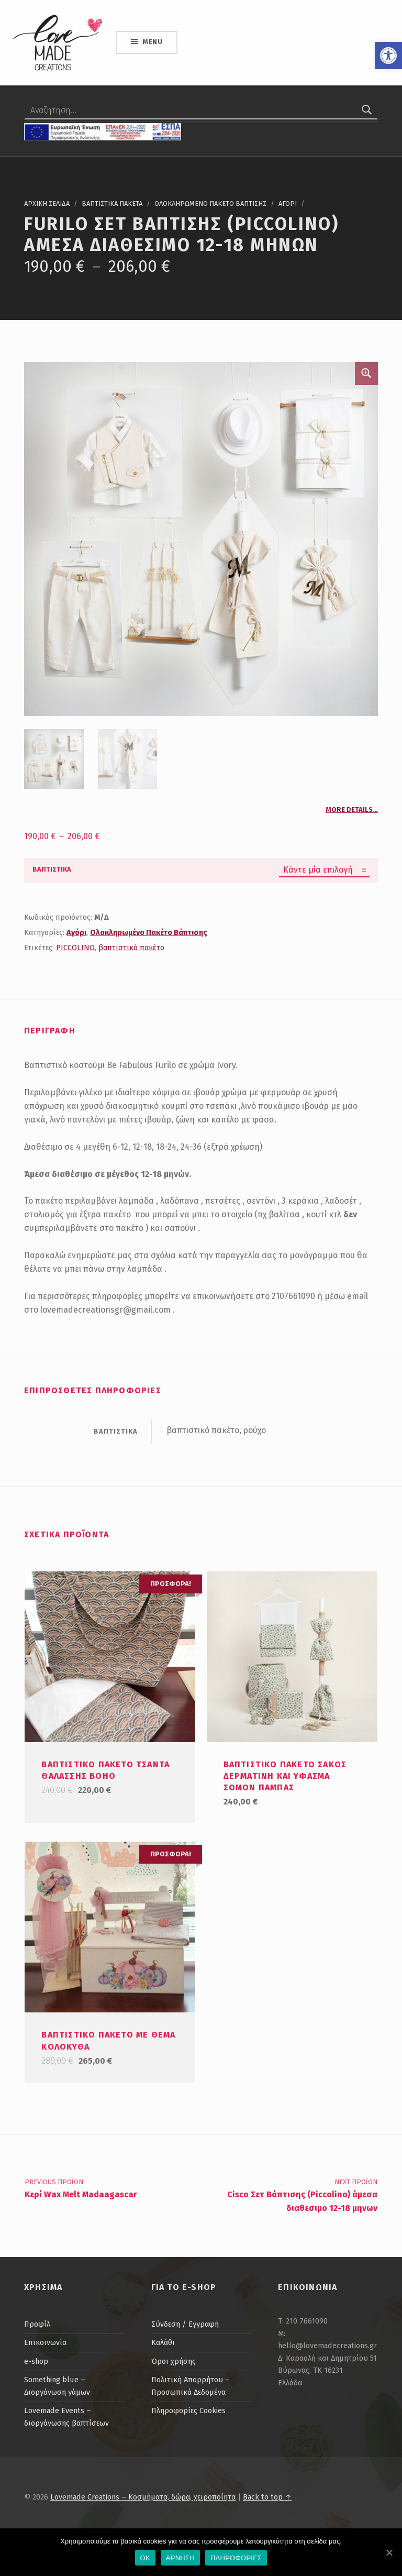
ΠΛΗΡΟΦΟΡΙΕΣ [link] (236, 2558)
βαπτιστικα (51, 869)
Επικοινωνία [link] (45, 2342)
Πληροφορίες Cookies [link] (188, 2410)
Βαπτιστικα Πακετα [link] (112, 203)
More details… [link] (352, 809)
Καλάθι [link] (163, 2342)
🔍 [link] (366, 373)
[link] (388, 55)
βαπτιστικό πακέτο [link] (131, 947)
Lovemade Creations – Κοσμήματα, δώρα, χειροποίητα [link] (143, 2497)
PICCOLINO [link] (75, 947)
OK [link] (145, 2558)
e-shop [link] (36, 2361)
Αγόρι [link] (76, 932)
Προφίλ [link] (37, 2324)
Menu (152, 42)
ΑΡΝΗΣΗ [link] (180, 2558)
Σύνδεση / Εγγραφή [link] (185, 2324)
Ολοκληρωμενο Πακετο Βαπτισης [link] (210, 203)
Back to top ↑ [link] (267, 2497)
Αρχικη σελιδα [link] (47, 203)
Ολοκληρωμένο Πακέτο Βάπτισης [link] (148, 932)
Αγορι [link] (287, 203)
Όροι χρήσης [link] (173, 2361)
